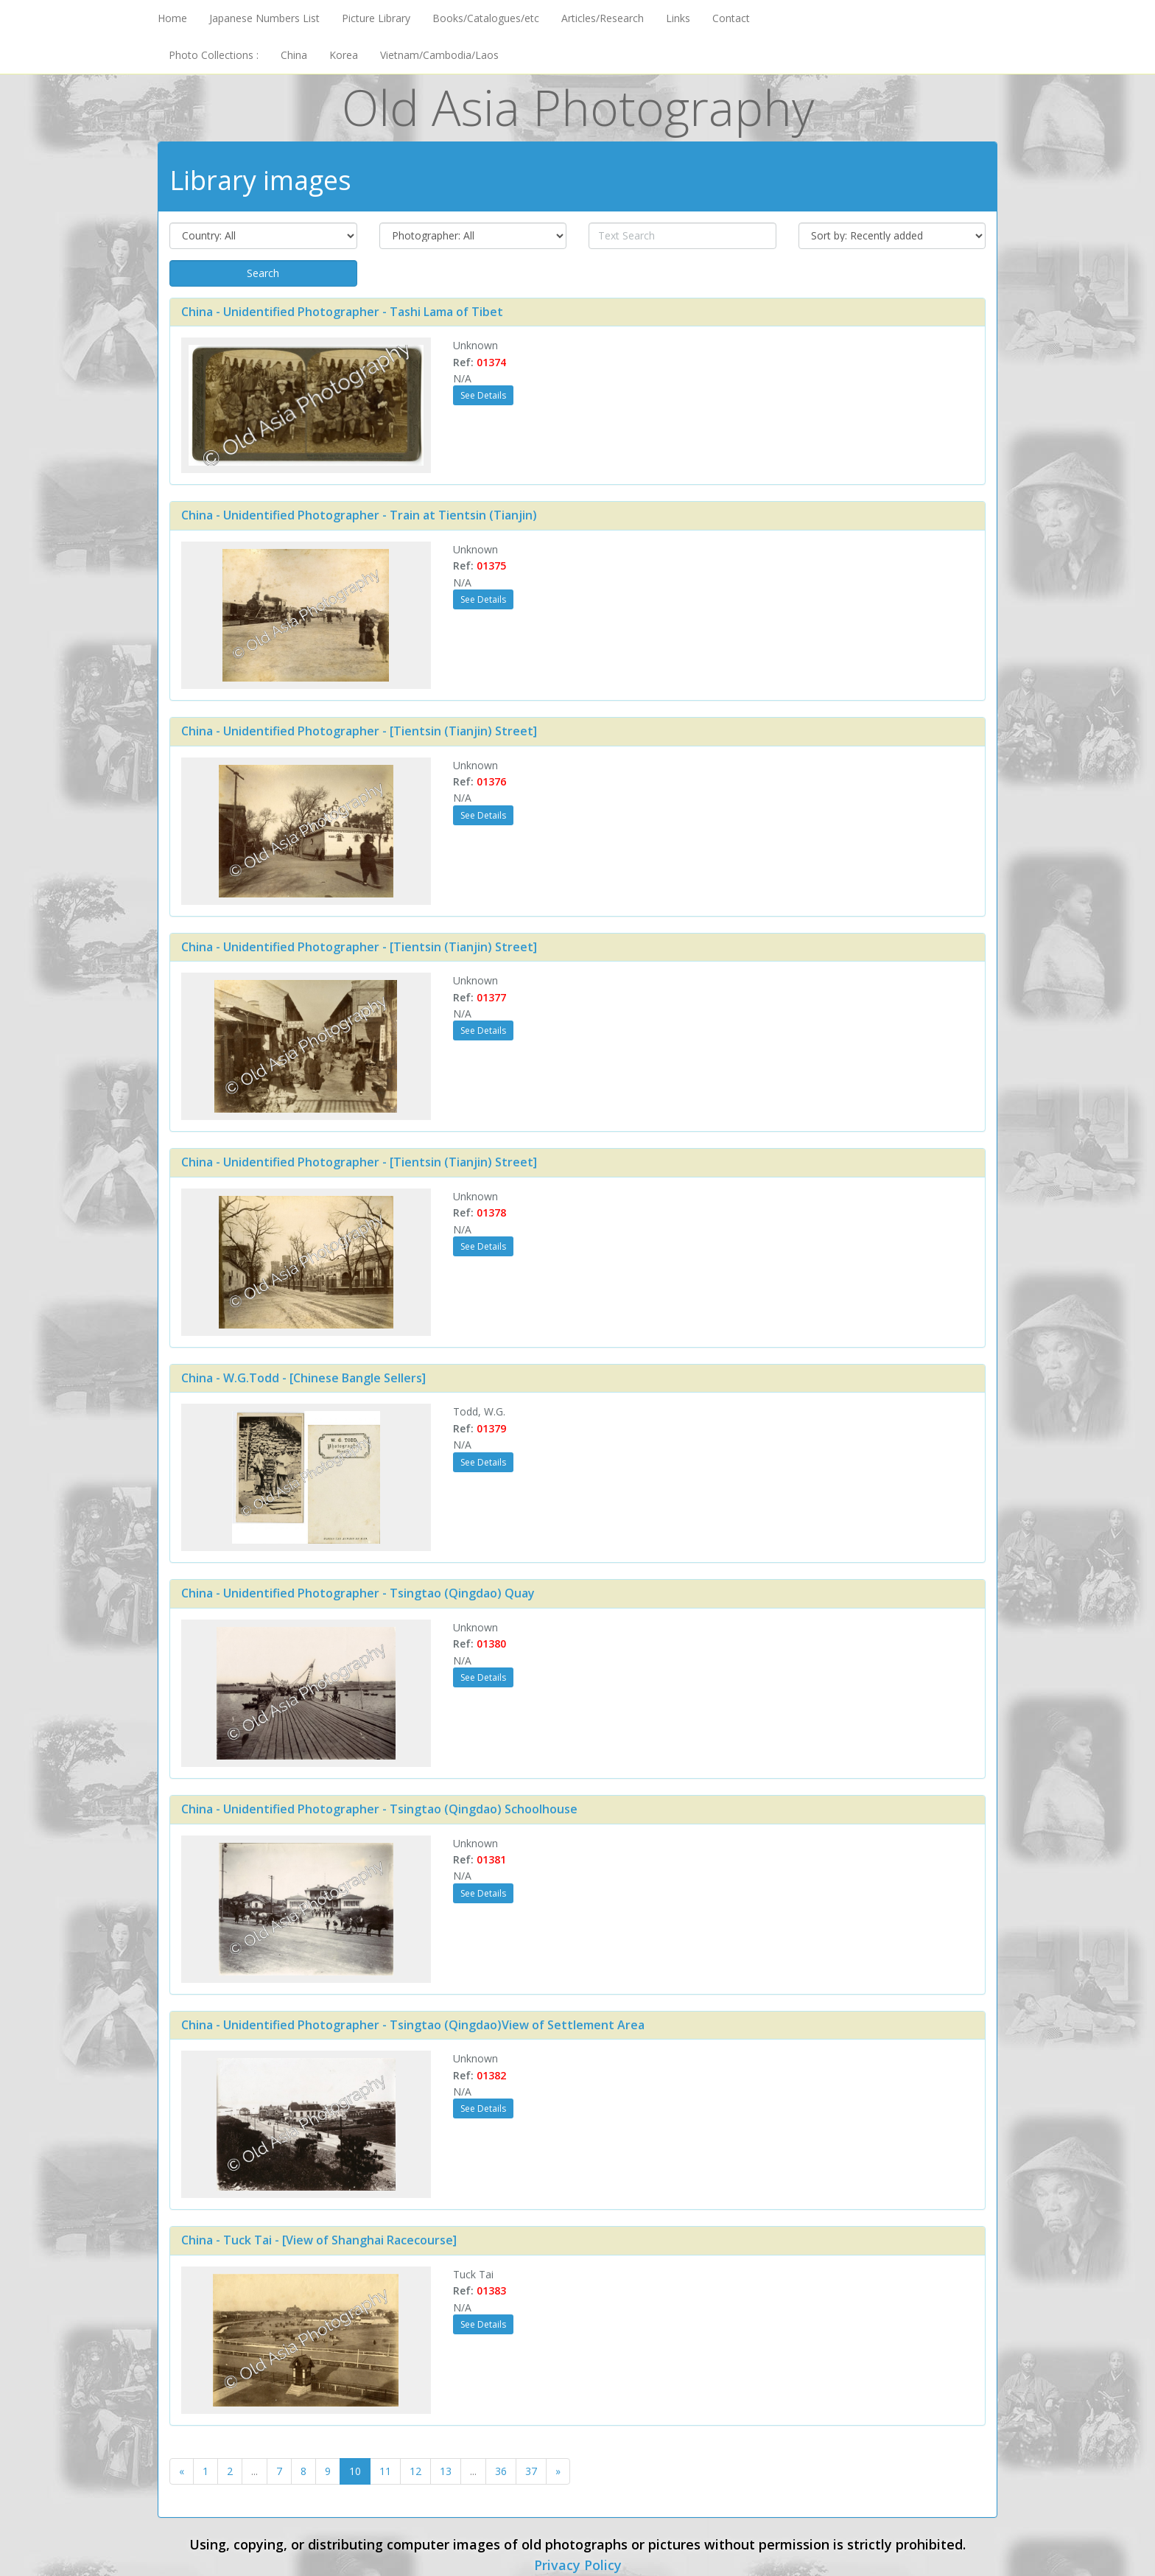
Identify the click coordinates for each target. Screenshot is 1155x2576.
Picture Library (376, 18)
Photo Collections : (214, 55)
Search (263, 273)
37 (531, 2471)
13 (446, 2471)
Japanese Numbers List (264, 18)
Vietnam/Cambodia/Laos (439, 55)
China (294, 55)
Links (678, 18)
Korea (343, 55)
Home (172, 18)
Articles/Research (602, 18)
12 (415, 2471)
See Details (483, 395)
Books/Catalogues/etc (485, 18)
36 (501, 2471)
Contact (731, 18)
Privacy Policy (578, 2565)
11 (385, 2471)
